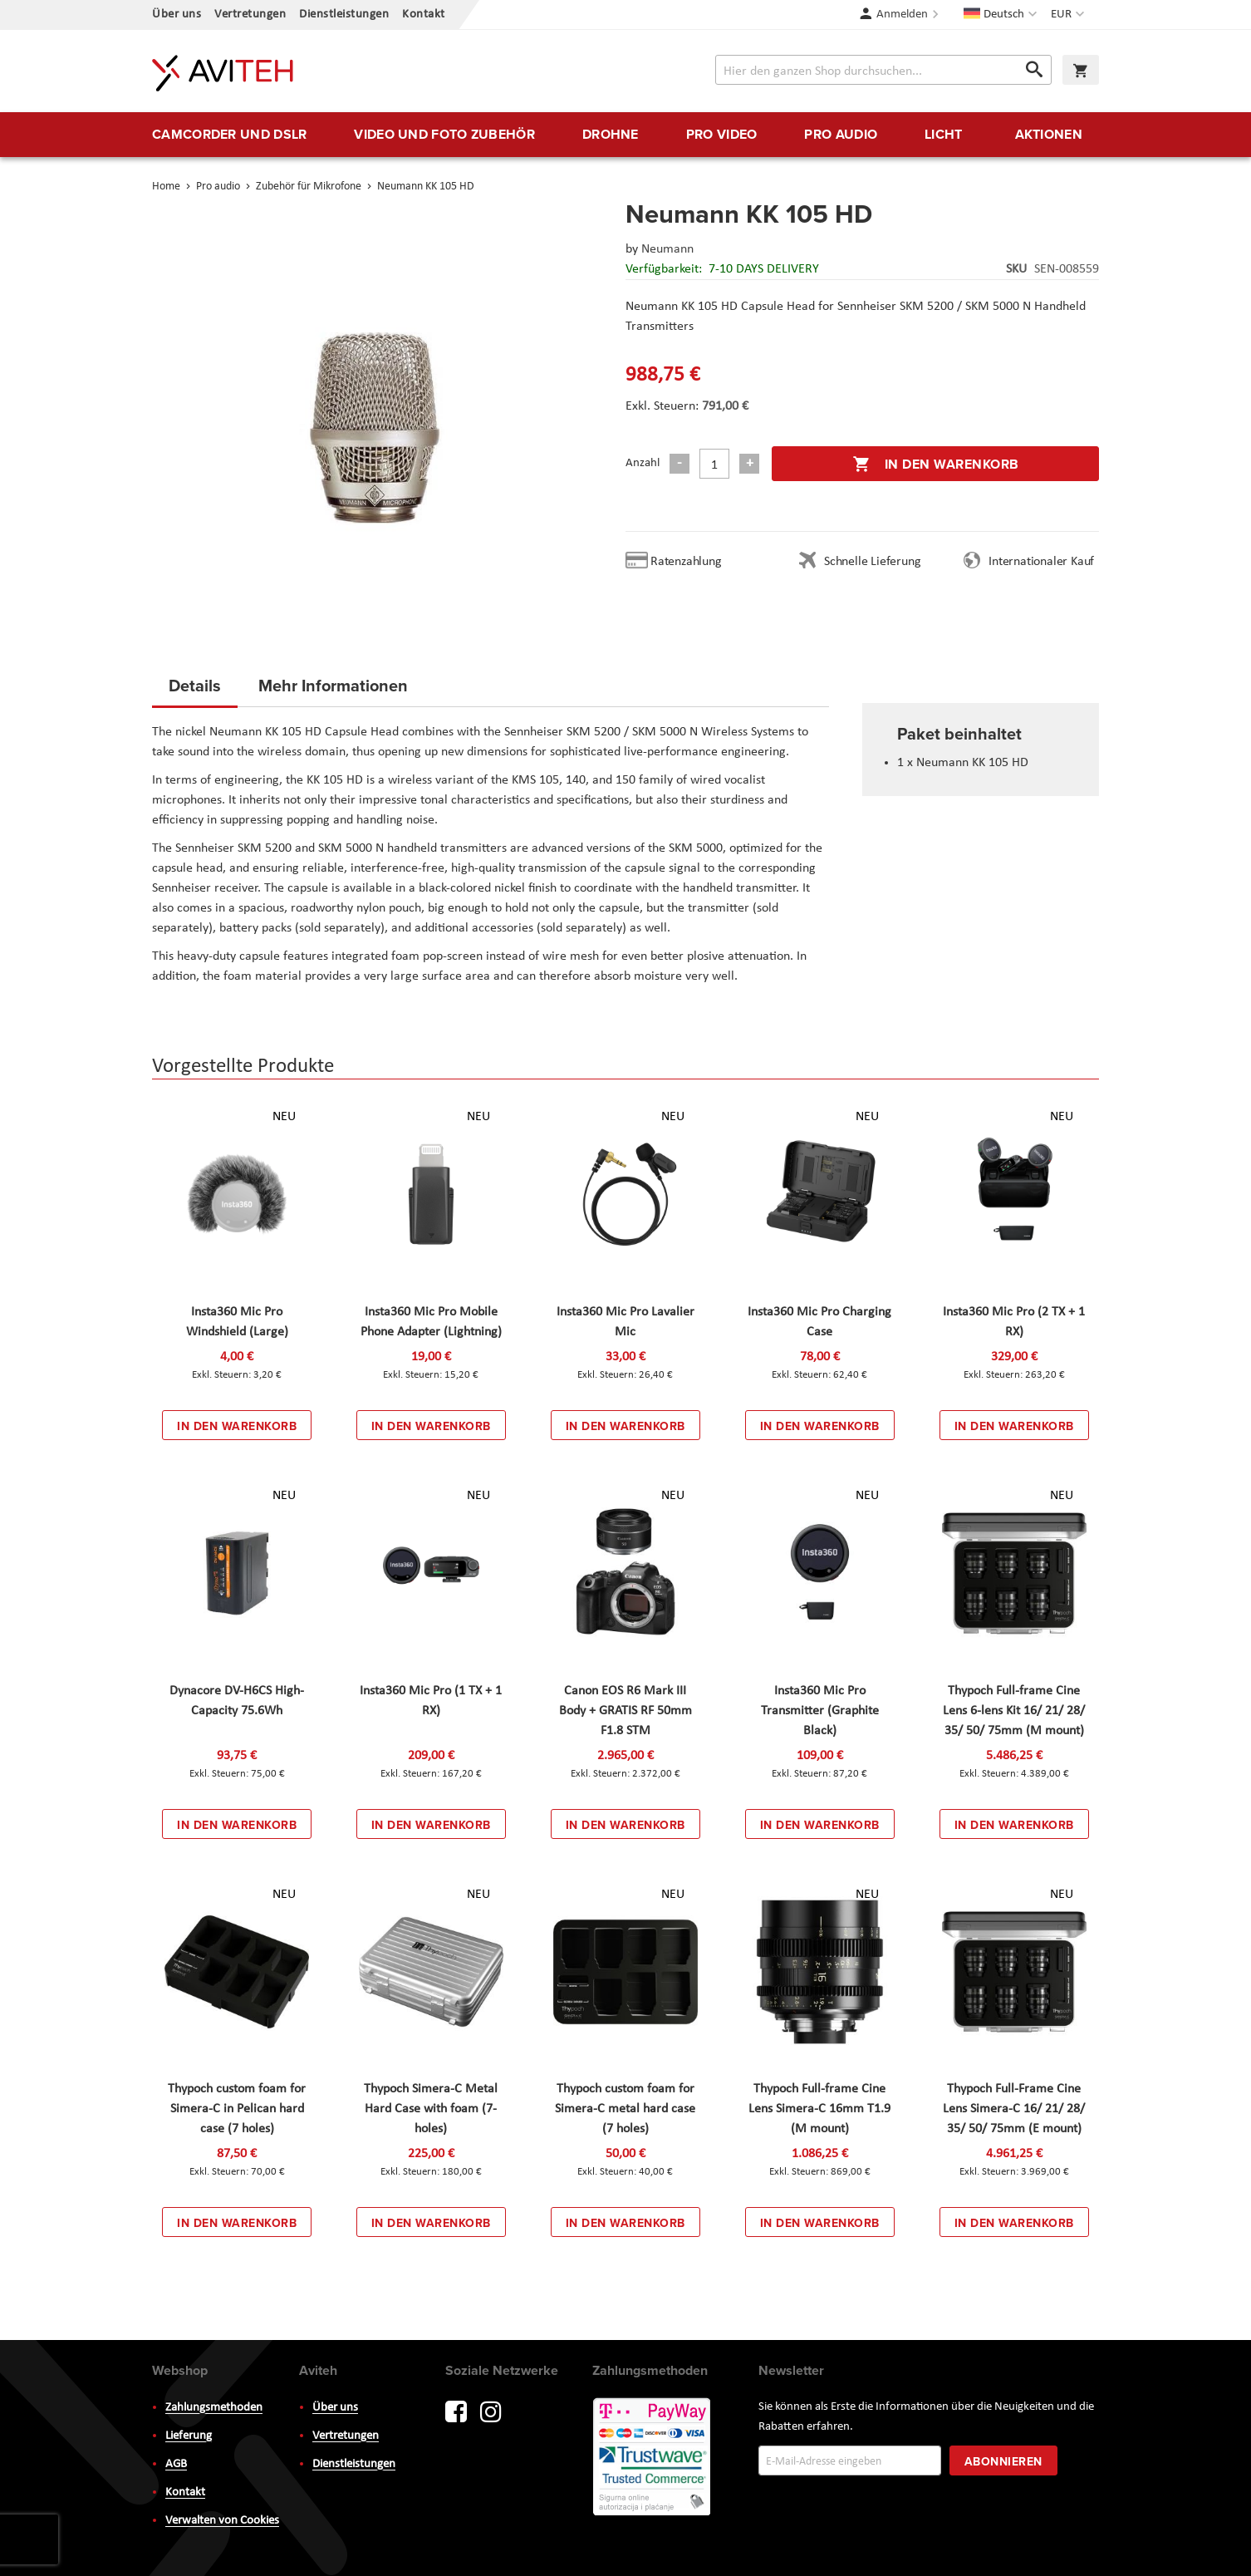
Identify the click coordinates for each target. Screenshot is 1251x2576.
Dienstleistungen (344, 14)
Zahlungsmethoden (213, 2407)
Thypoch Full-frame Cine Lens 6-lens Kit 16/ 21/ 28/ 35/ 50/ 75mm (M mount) (1014, 1711)
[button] (1069, 15)
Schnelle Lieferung (872, 561)
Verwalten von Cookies (222, 2521)
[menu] (625, 134)
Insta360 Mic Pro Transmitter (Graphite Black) (820, 1711)
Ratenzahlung (686, 561)
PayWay (653, 2458)
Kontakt (423, 14)
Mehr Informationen (333, 685)
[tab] (195, 690)
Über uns (176, 14)
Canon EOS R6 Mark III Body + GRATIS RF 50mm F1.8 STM (625, 1711)
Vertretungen (250, 14)
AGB (176, 2464)
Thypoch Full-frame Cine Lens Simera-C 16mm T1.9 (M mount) (819, 2109)
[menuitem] (229, 134)
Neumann (667, 249)
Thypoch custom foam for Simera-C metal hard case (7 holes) (625, 2109)
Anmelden (902, 14)
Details (195, 685)
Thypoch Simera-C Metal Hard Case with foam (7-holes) (431, 2109)
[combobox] (883, 70)
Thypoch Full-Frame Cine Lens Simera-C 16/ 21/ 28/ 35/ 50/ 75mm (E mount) (1014, 2109)
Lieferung (188, 2436)
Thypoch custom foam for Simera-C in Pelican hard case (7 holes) (237, 2109)
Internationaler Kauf (1041, 561)
